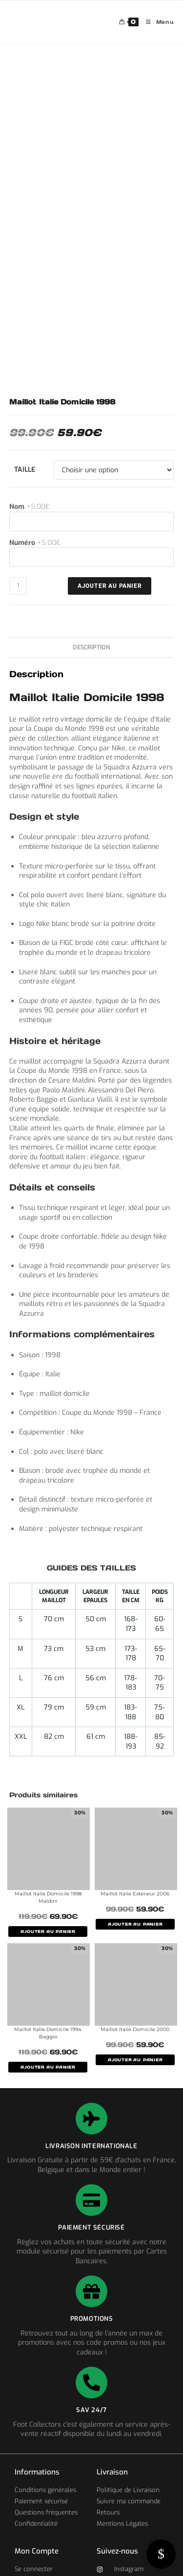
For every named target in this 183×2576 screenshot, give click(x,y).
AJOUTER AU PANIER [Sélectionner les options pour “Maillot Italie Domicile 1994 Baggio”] (47, 2067)
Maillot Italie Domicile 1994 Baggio (47, 2033)
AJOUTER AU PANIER (135, 1924)
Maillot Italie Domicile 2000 (135, 2029)
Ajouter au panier (110, 586)
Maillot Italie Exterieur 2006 (135, 1894)
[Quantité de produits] (18, 586)
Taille (24, 469)
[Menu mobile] (156, 22)
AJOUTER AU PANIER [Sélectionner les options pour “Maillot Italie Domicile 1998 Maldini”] (47, 1931)
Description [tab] (91, 647)
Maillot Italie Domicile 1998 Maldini (48, 1897)
